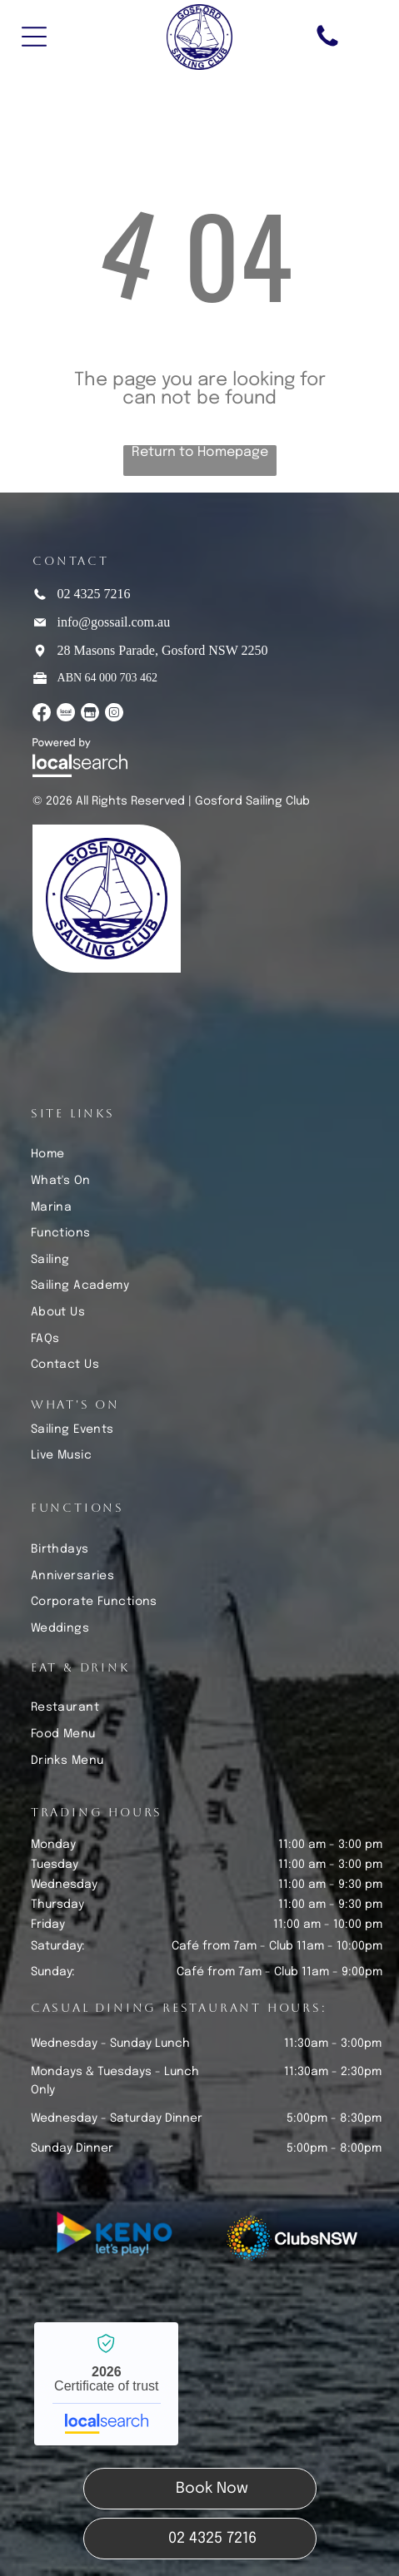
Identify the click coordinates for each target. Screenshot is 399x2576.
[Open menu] (34, 36)
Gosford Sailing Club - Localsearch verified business (106, 2383)
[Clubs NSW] (292, 2238)
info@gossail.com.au (114, 622)
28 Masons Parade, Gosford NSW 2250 (162, 650)
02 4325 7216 (94, 594)
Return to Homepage (200, 452)
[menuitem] (207, 1154)
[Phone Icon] (327, 46)
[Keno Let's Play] (118, 2238)
